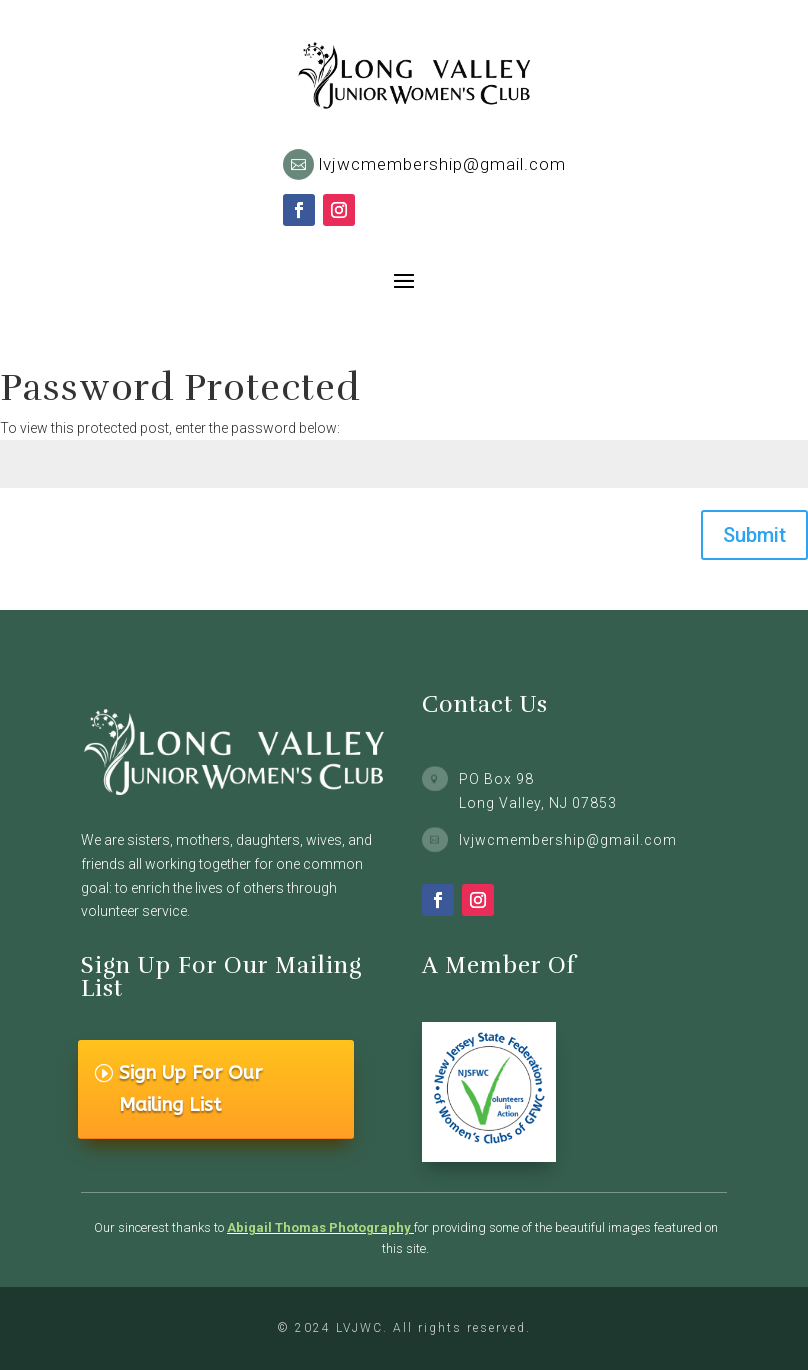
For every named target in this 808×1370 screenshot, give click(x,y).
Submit (754, 535)
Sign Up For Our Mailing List (190, 1089)
